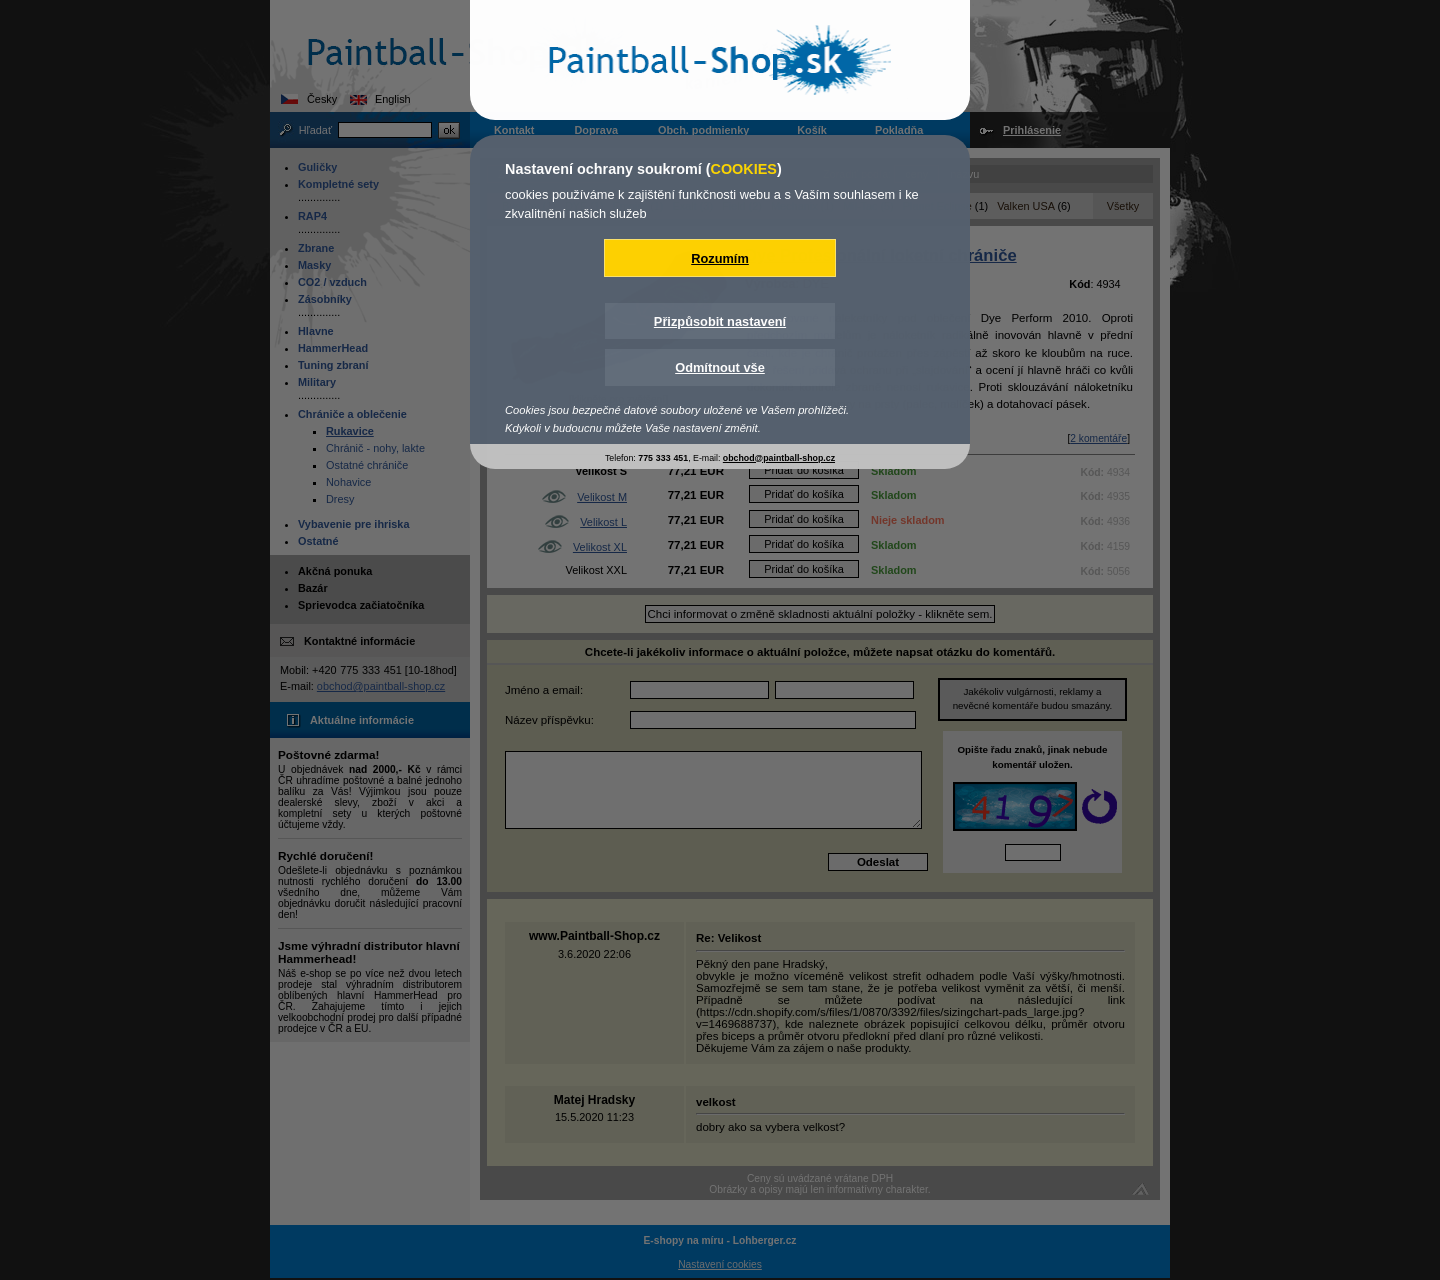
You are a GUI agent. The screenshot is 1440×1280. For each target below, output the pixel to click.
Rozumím (720, 258)
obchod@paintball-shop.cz (779, 458)
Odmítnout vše (720, 367)
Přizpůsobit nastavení (720, 321)
